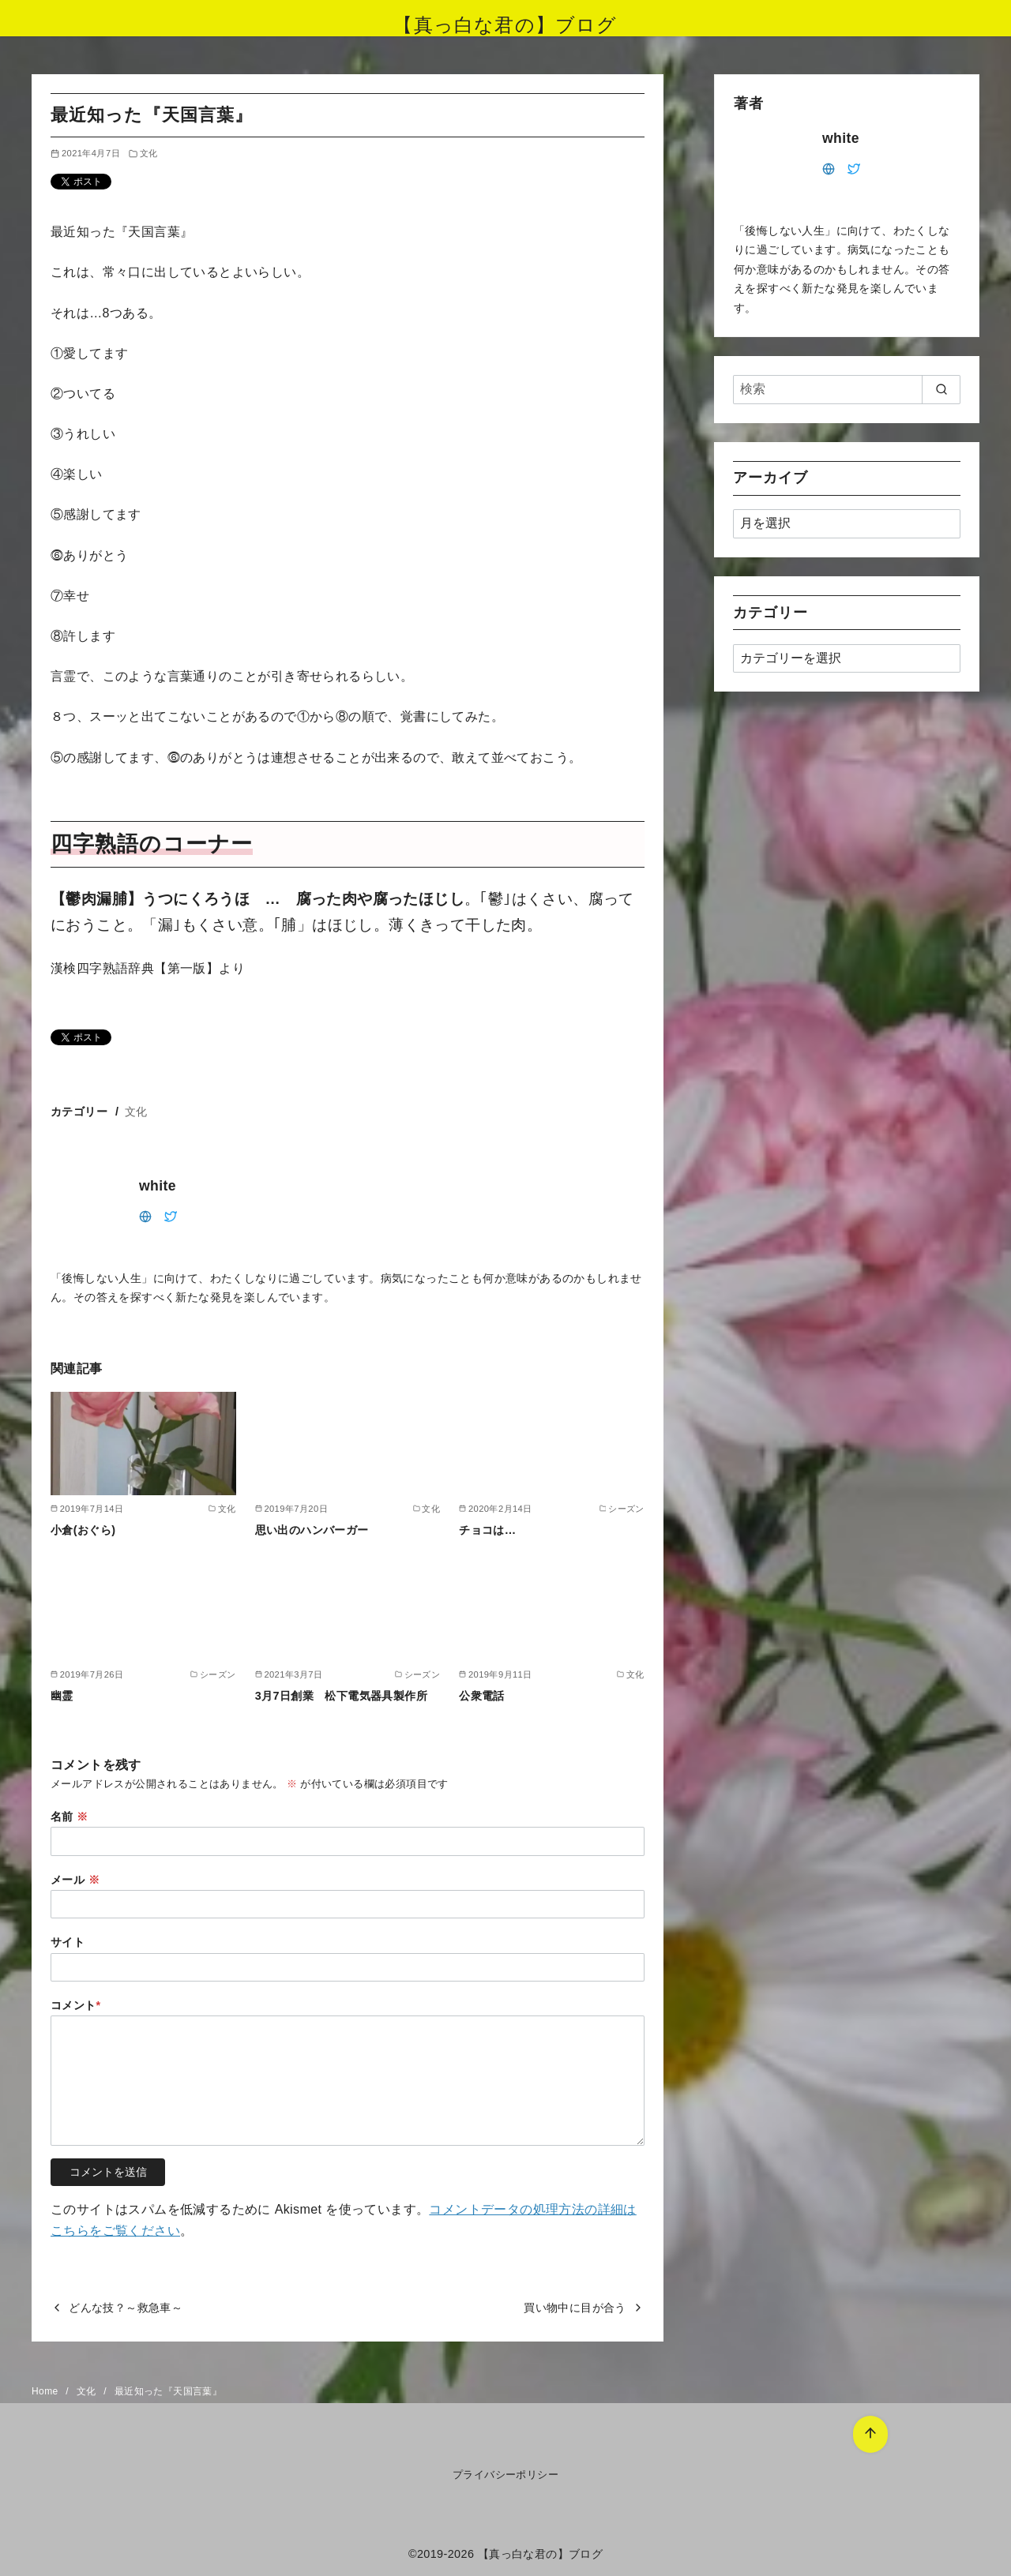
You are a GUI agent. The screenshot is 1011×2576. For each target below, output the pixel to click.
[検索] (846, 389)
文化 (149, 153)
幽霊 (62, 1695)
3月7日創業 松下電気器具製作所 (341, 1695)
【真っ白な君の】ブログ (505, 25)
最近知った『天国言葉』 (168, 2391)
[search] (941, 389)
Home (46, 2391)
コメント (76, 2005)
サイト (68, 1942)
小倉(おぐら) (83, 1530)
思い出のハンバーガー (312, 1530)
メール (75, 1879)
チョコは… (487, 1530)
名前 (69, 1816)
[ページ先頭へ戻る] (865, 2428)
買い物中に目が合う (575, 2307)
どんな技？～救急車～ (125, 2307)
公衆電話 (482, 1695)
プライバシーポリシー (505, 2474)
